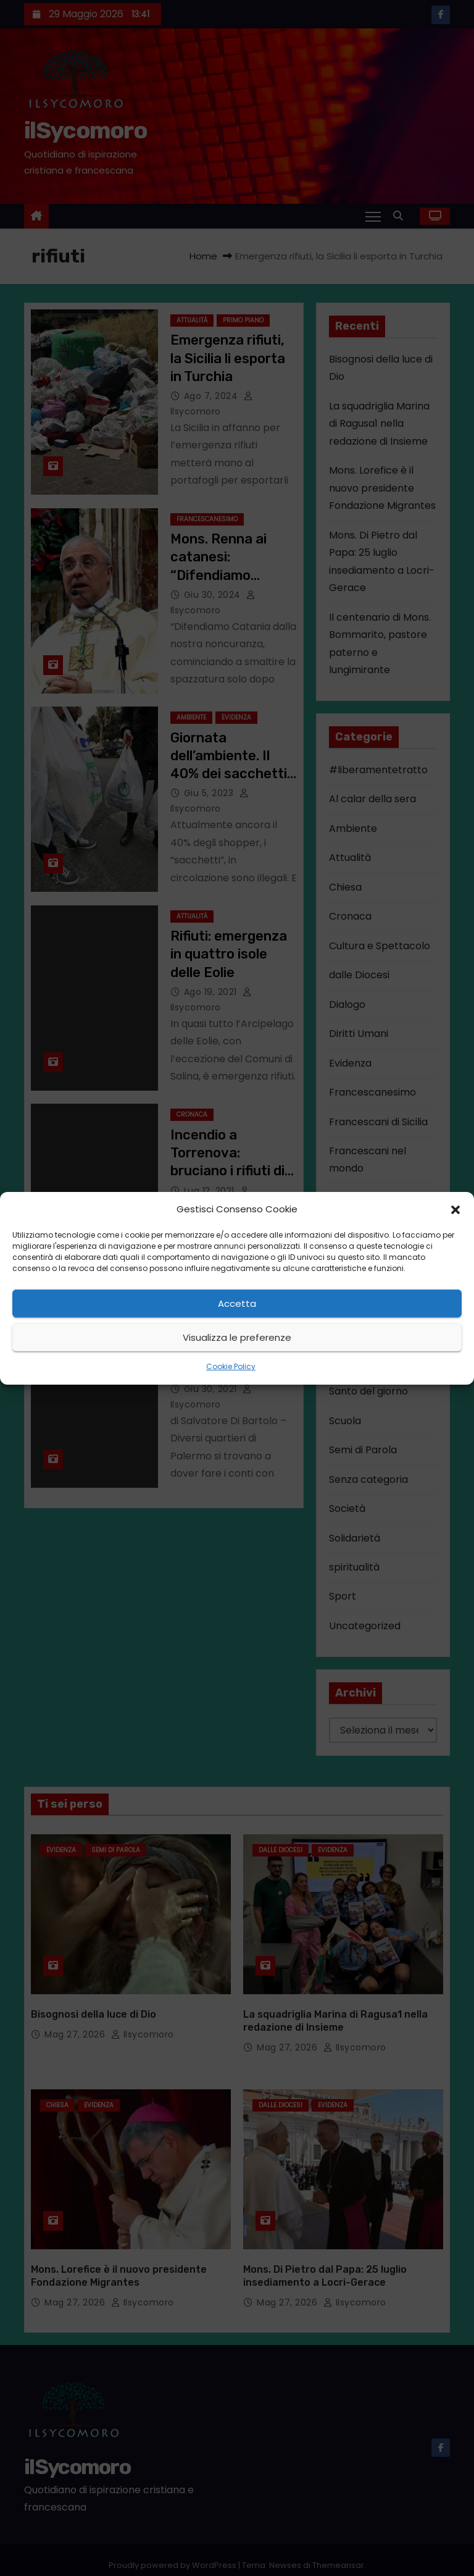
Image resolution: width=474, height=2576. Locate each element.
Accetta (237, 1303)
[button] (455, 1209)
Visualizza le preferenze (237, 1337)
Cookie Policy (231, 1366)
